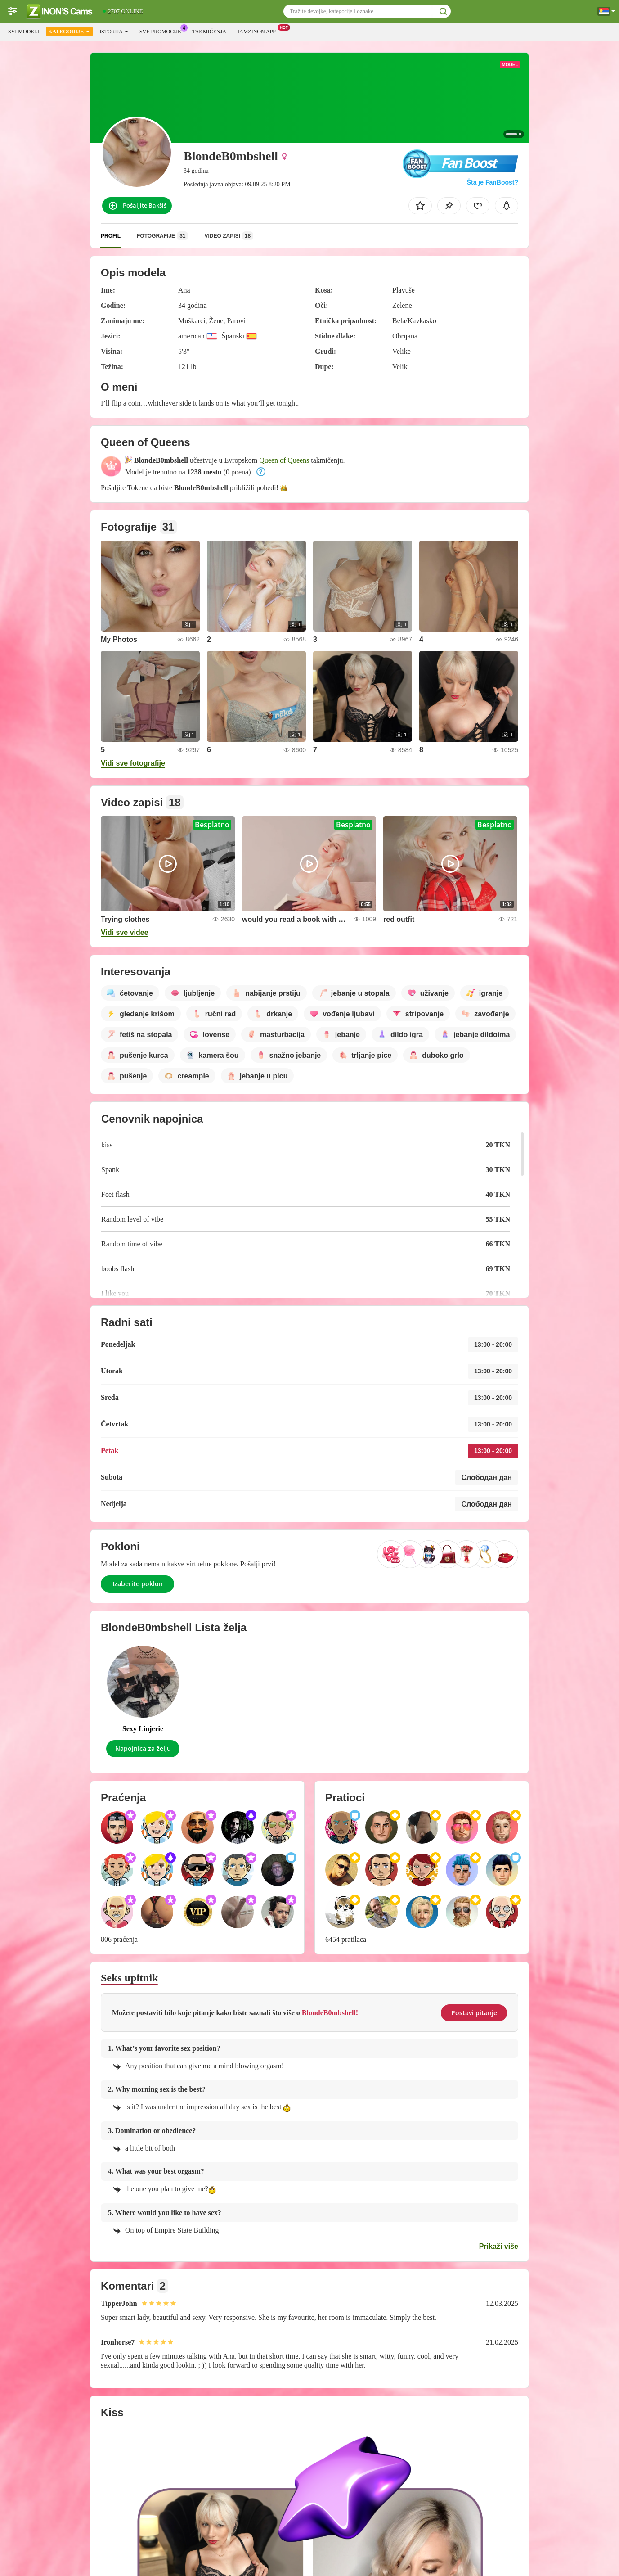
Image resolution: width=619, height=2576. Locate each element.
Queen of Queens (284, 460)
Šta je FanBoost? (492, 182)
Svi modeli (23, 31)
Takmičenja (209, 31)
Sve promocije (162, 31)
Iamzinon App (259, 31)
